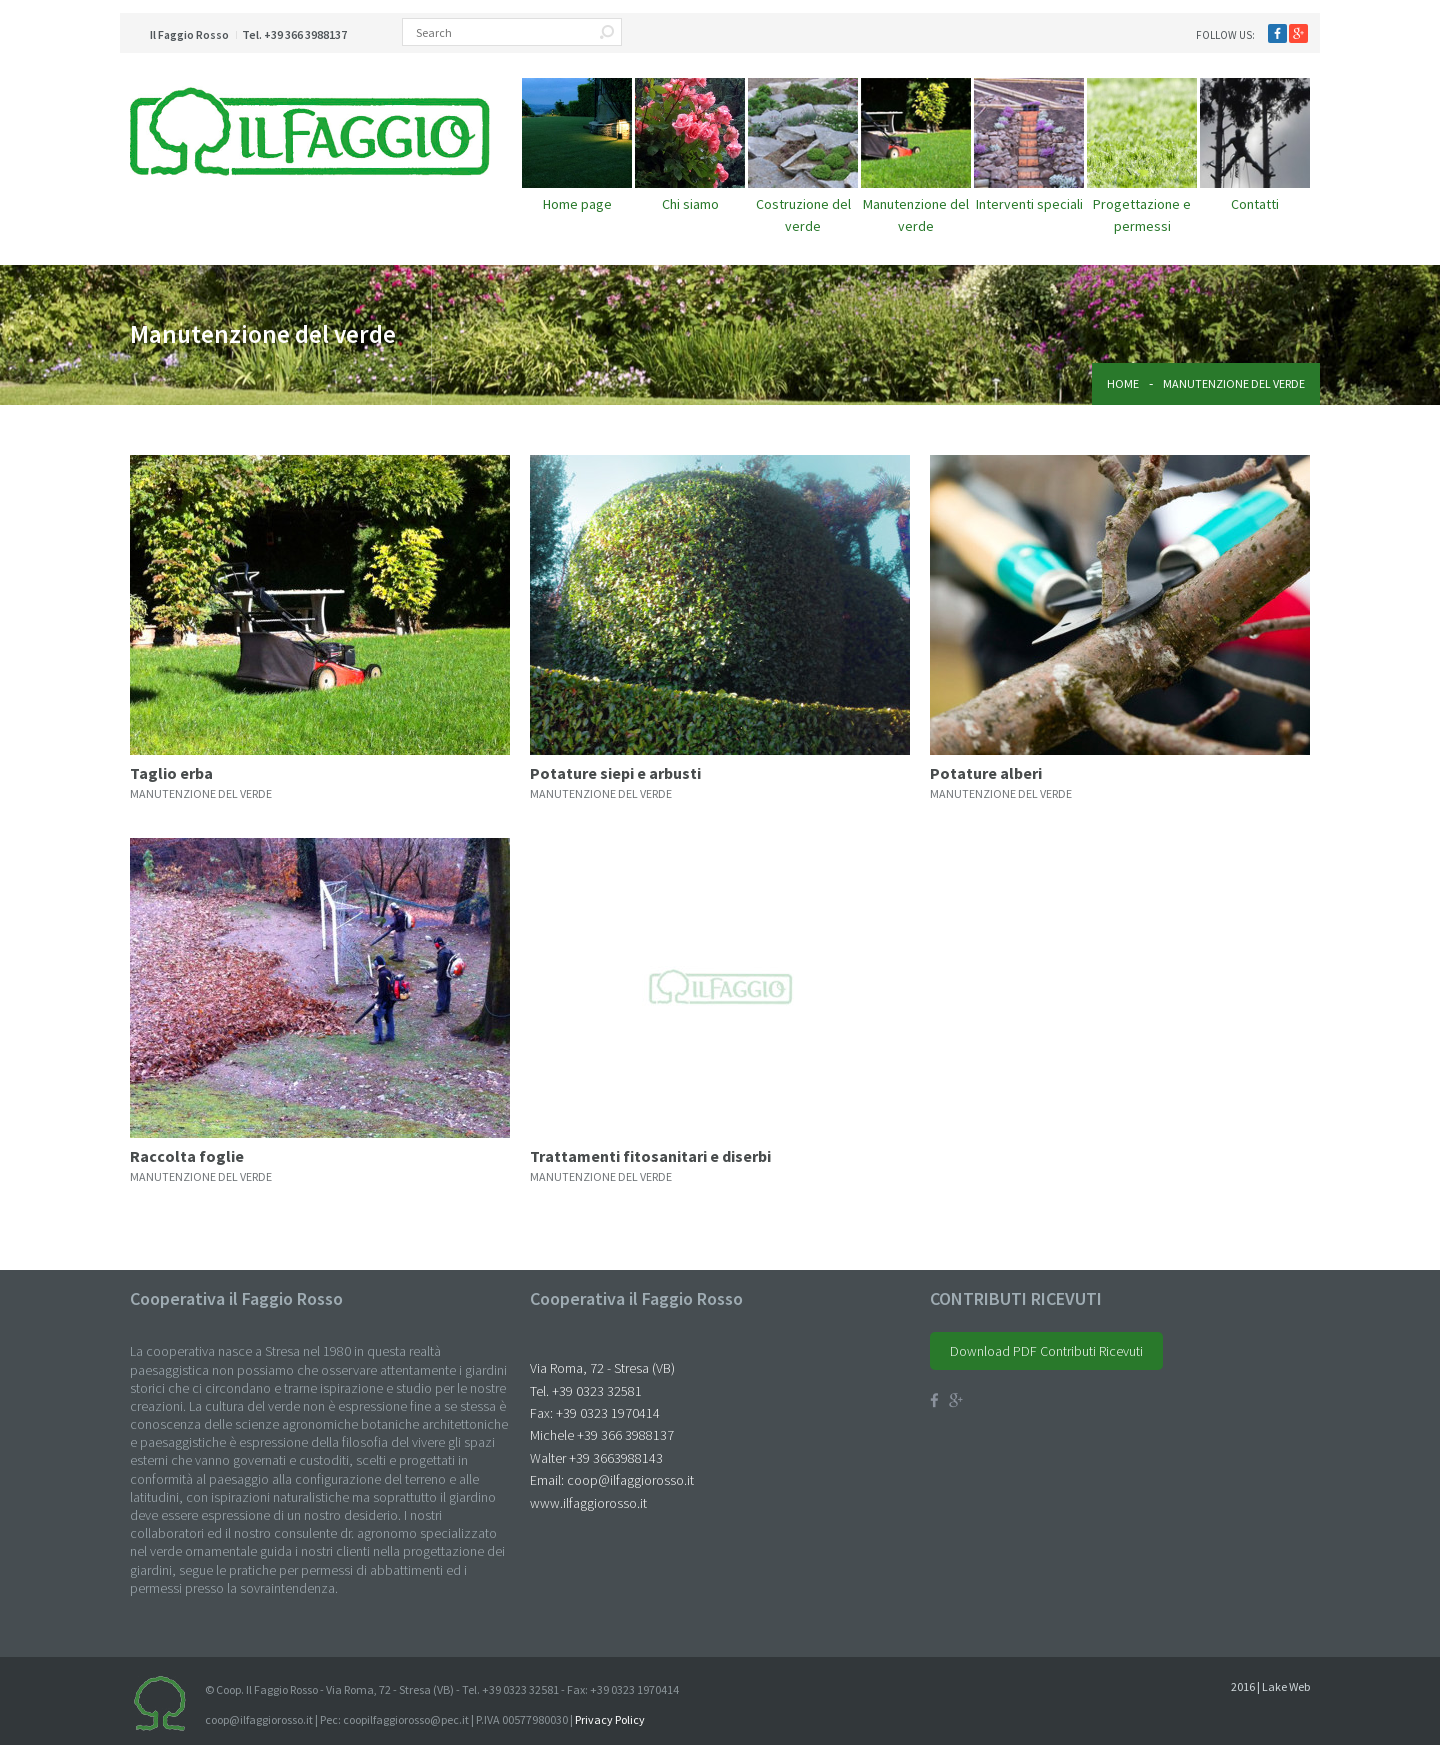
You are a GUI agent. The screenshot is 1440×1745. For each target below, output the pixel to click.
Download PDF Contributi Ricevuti (1046, 1351)
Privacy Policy (610, 1719)
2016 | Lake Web (1270, 1686)
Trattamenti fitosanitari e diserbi (650, 1156)
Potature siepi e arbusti (615, 773)
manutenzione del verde (201, 793)
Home (1123, 383)
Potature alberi (986, 773)
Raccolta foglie (187, 1156)
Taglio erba (171, 773)
